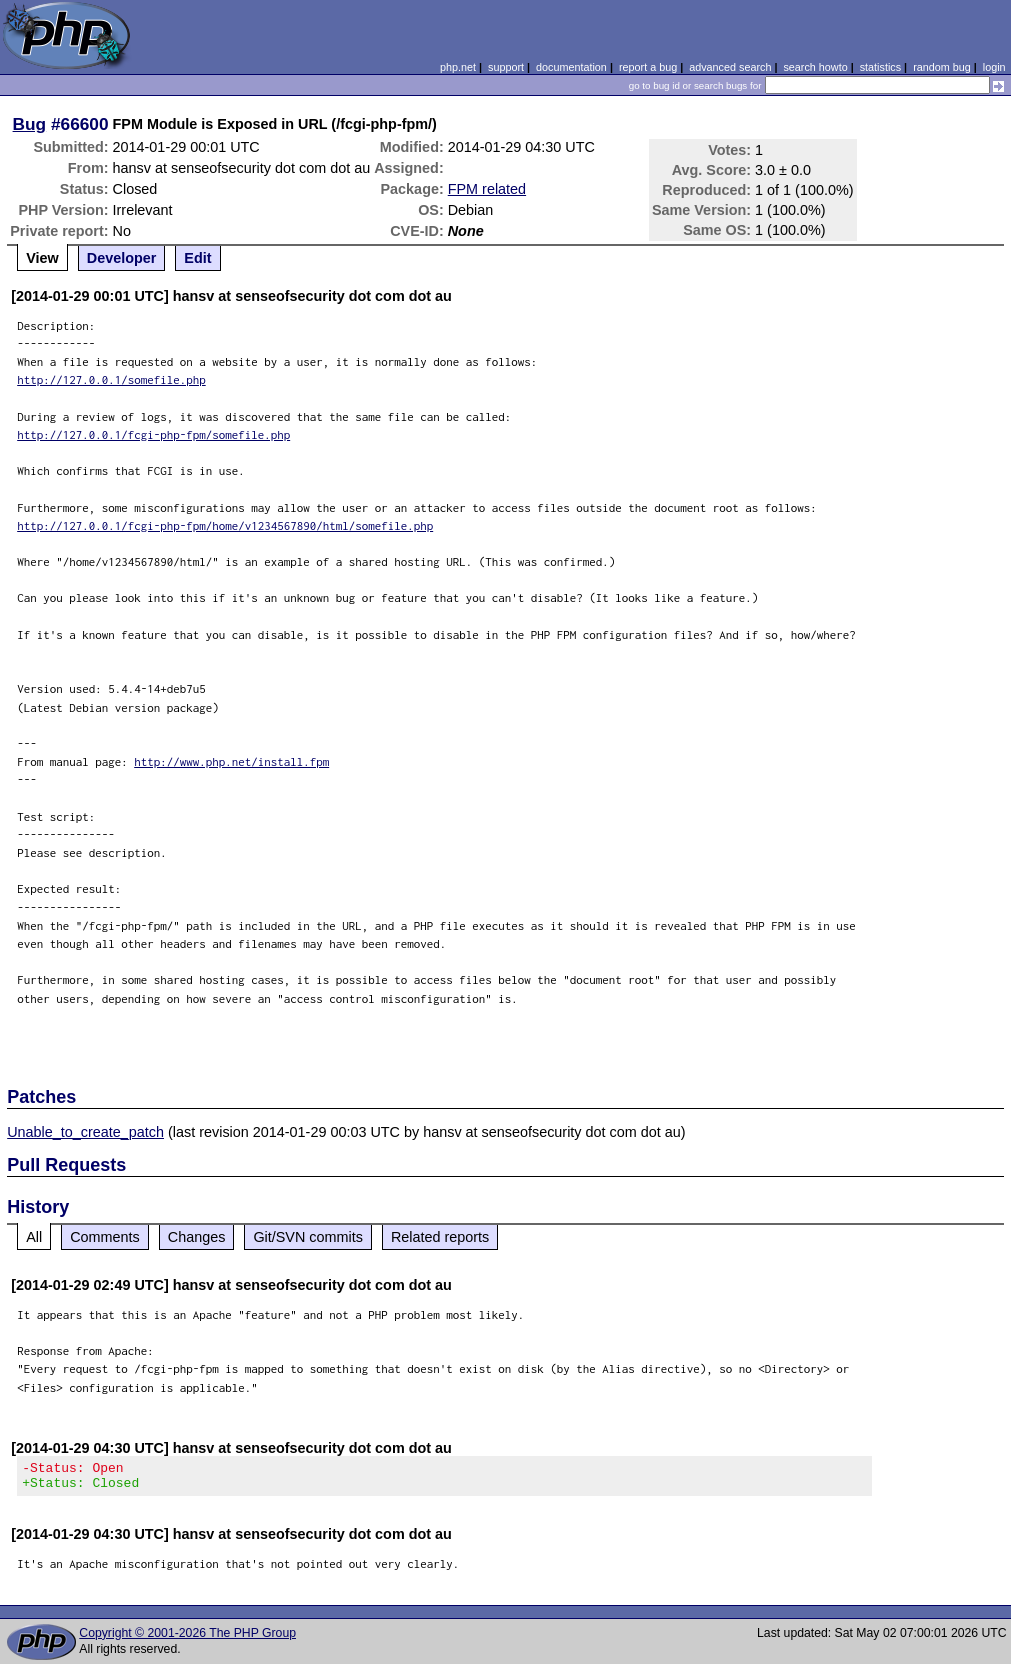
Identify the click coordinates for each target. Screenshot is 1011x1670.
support (506, 67)
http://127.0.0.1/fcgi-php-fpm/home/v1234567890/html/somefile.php (225, 525)
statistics (880, 67)
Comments (105, 1237)
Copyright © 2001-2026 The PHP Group (187, 1639)
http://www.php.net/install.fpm (231, 761)
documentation (571, 67)
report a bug (648, 67)
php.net (458, 67)
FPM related (487, 189)
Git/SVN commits (308, 1237)
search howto (815, 67)
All (34, 1237)
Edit (197, 258)
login (994, 67)
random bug (942, 67)
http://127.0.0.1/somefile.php (111, 379)
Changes (197, 1237)
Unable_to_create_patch (85, 1132)
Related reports (440, 1237)
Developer (122, 258)
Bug (30, 124)
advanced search (730, 67)
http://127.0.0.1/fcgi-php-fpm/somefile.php (153, 434)
